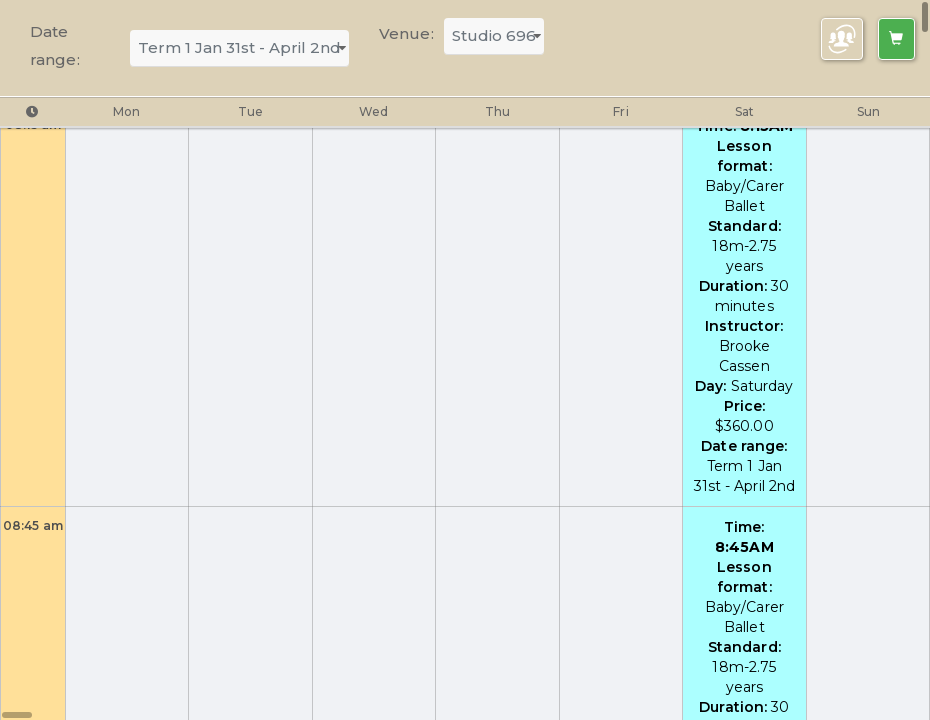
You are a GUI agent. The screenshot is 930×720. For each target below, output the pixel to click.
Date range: (55, 45)
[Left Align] (896, 39)
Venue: (406, 33)
